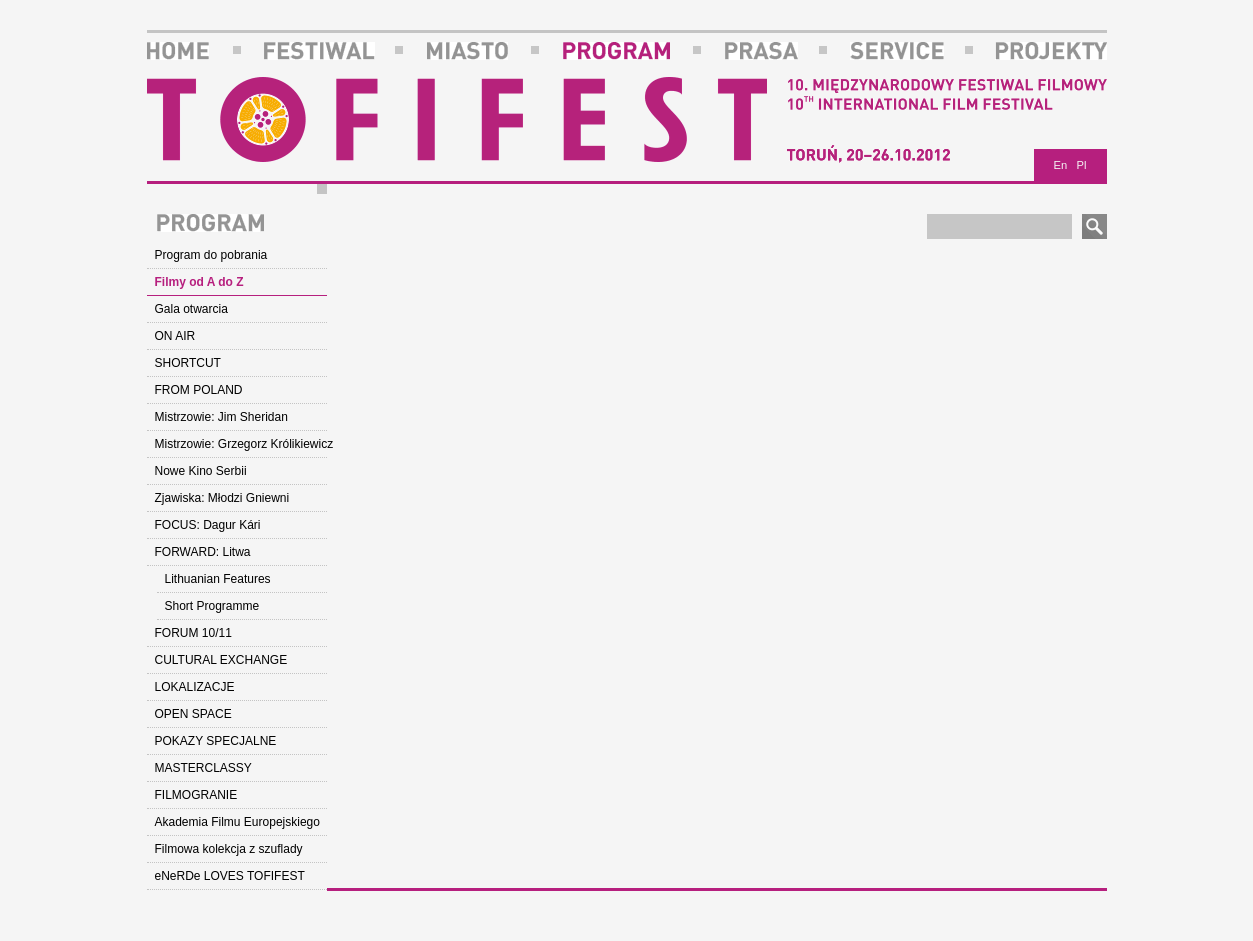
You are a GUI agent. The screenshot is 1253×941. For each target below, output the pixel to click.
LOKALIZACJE (195, 687)
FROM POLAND (199, 390)
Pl (1082, 165)
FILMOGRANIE (196, 795)
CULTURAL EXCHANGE (221, 660)
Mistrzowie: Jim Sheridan (221, 417)
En (1061, 165)
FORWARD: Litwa (203, 552)
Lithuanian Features (218, 579)
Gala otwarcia (191, 309)
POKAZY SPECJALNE (216, 741)
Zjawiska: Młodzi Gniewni (222, 498)
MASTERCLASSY (203, 768)
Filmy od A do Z (199, 282)
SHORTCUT (188, 363)
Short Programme (212, 606)
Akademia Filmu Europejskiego (237, 822)
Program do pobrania (211, 255)
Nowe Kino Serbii (201, 471)
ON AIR (175, 336)
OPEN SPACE (193, 714)
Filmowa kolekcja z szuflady (229, 849)
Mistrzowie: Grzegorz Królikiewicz (241, 444)
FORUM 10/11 (193, 633)
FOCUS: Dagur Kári (208, 525)
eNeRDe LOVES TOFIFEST (230, 876)
